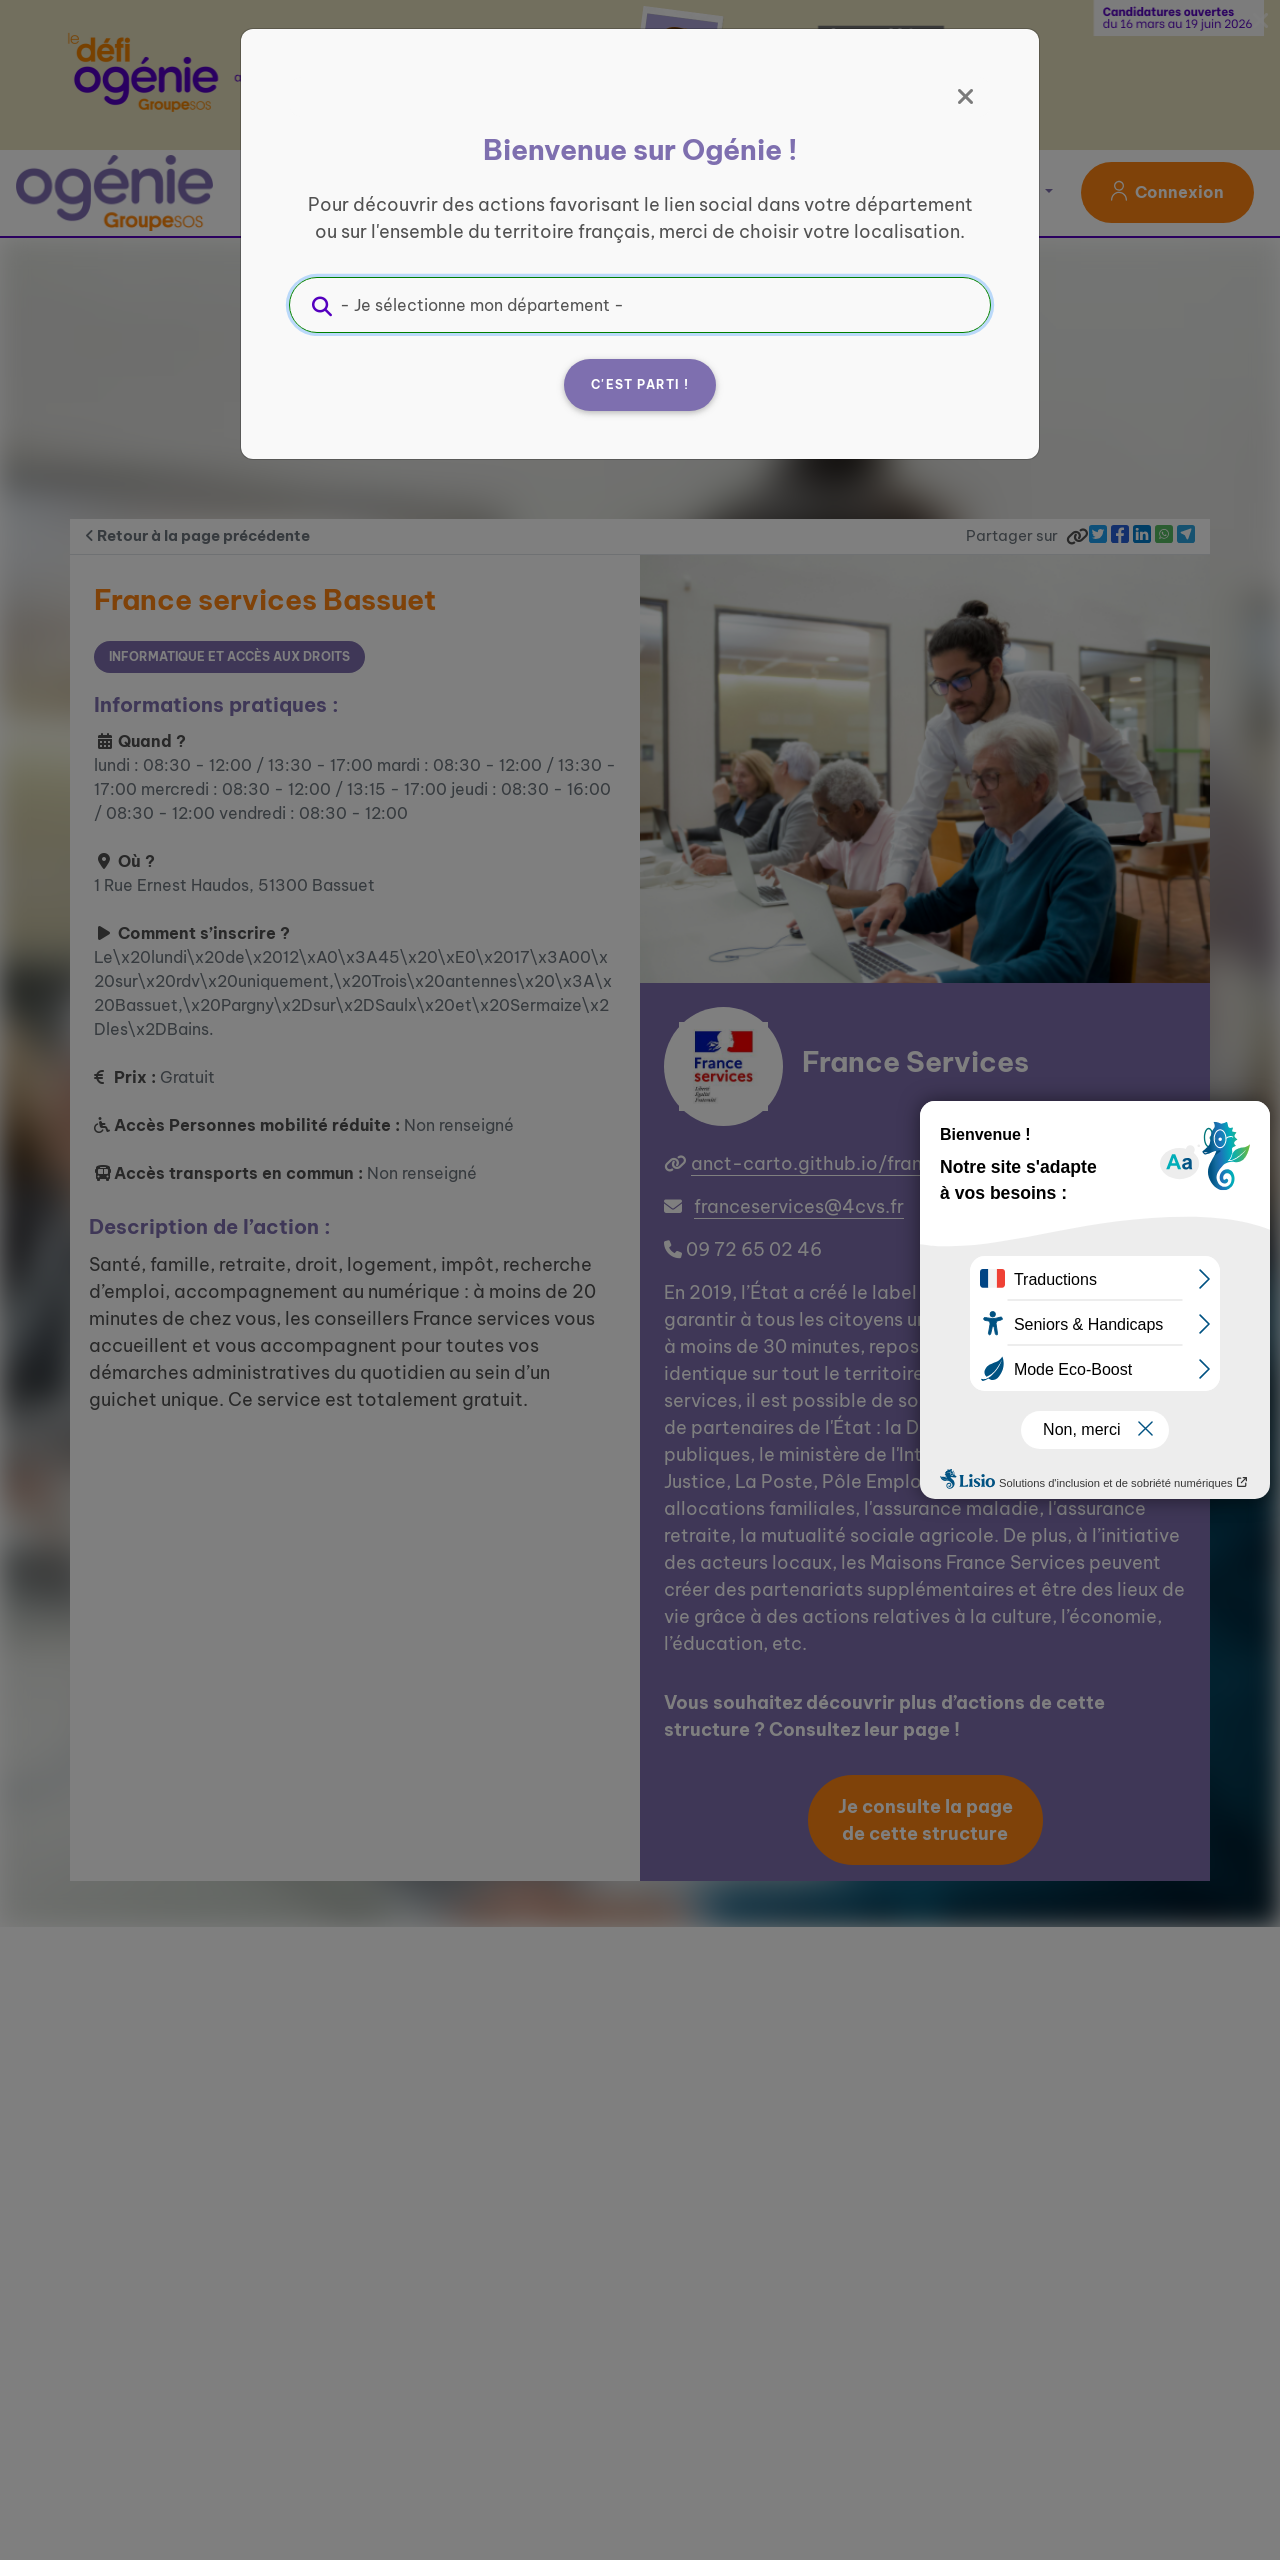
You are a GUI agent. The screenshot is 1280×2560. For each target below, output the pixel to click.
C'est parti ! (640, 384)
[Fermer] (966, 97)
